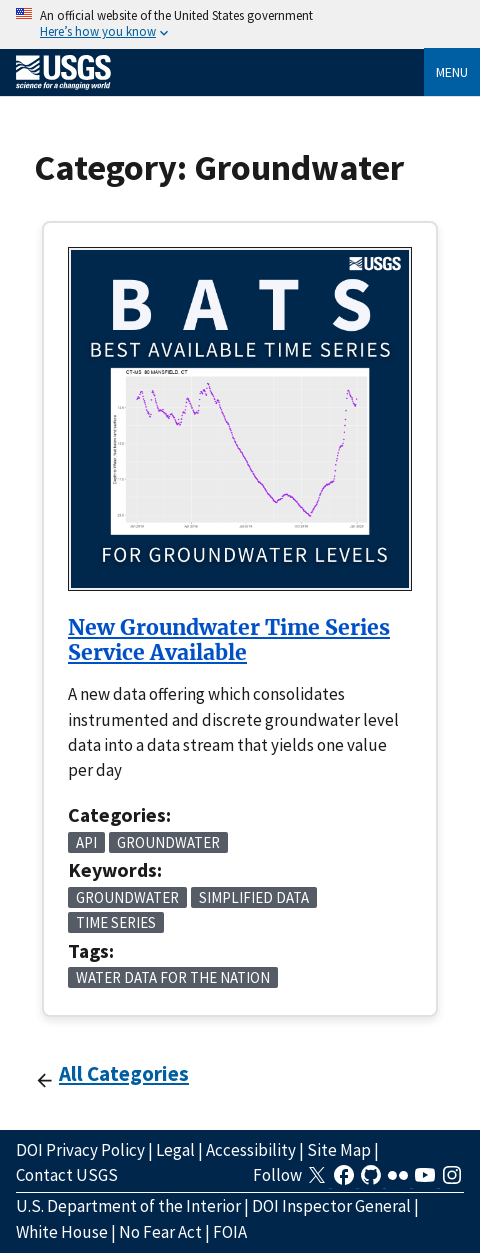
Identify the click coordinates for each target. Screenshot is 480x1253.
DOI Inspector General (331, 1206)
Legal (175, 1150)
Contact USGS (67, 1175)
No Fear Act (160, 1232)
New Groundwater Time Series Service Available (229, 640)
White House (62, 1232)
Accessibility (251, 1150)
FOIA (230, 1232)
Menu (452, 72)
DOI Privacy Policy (80, 1150)
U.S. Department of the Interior (128, 1206)
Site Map (339, 1150)
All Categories (124, 1073)
